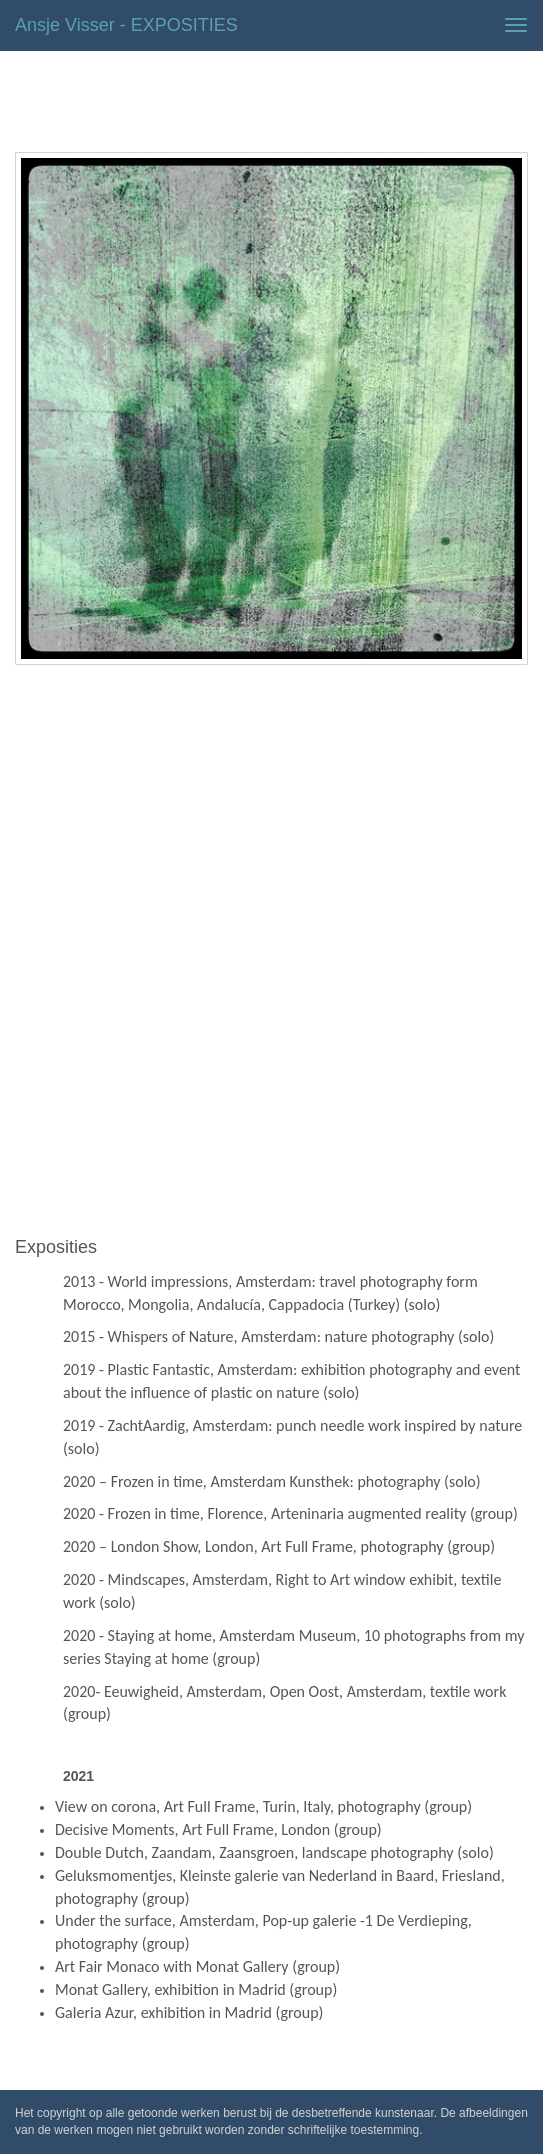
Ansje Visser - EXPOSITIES (126, 25)
